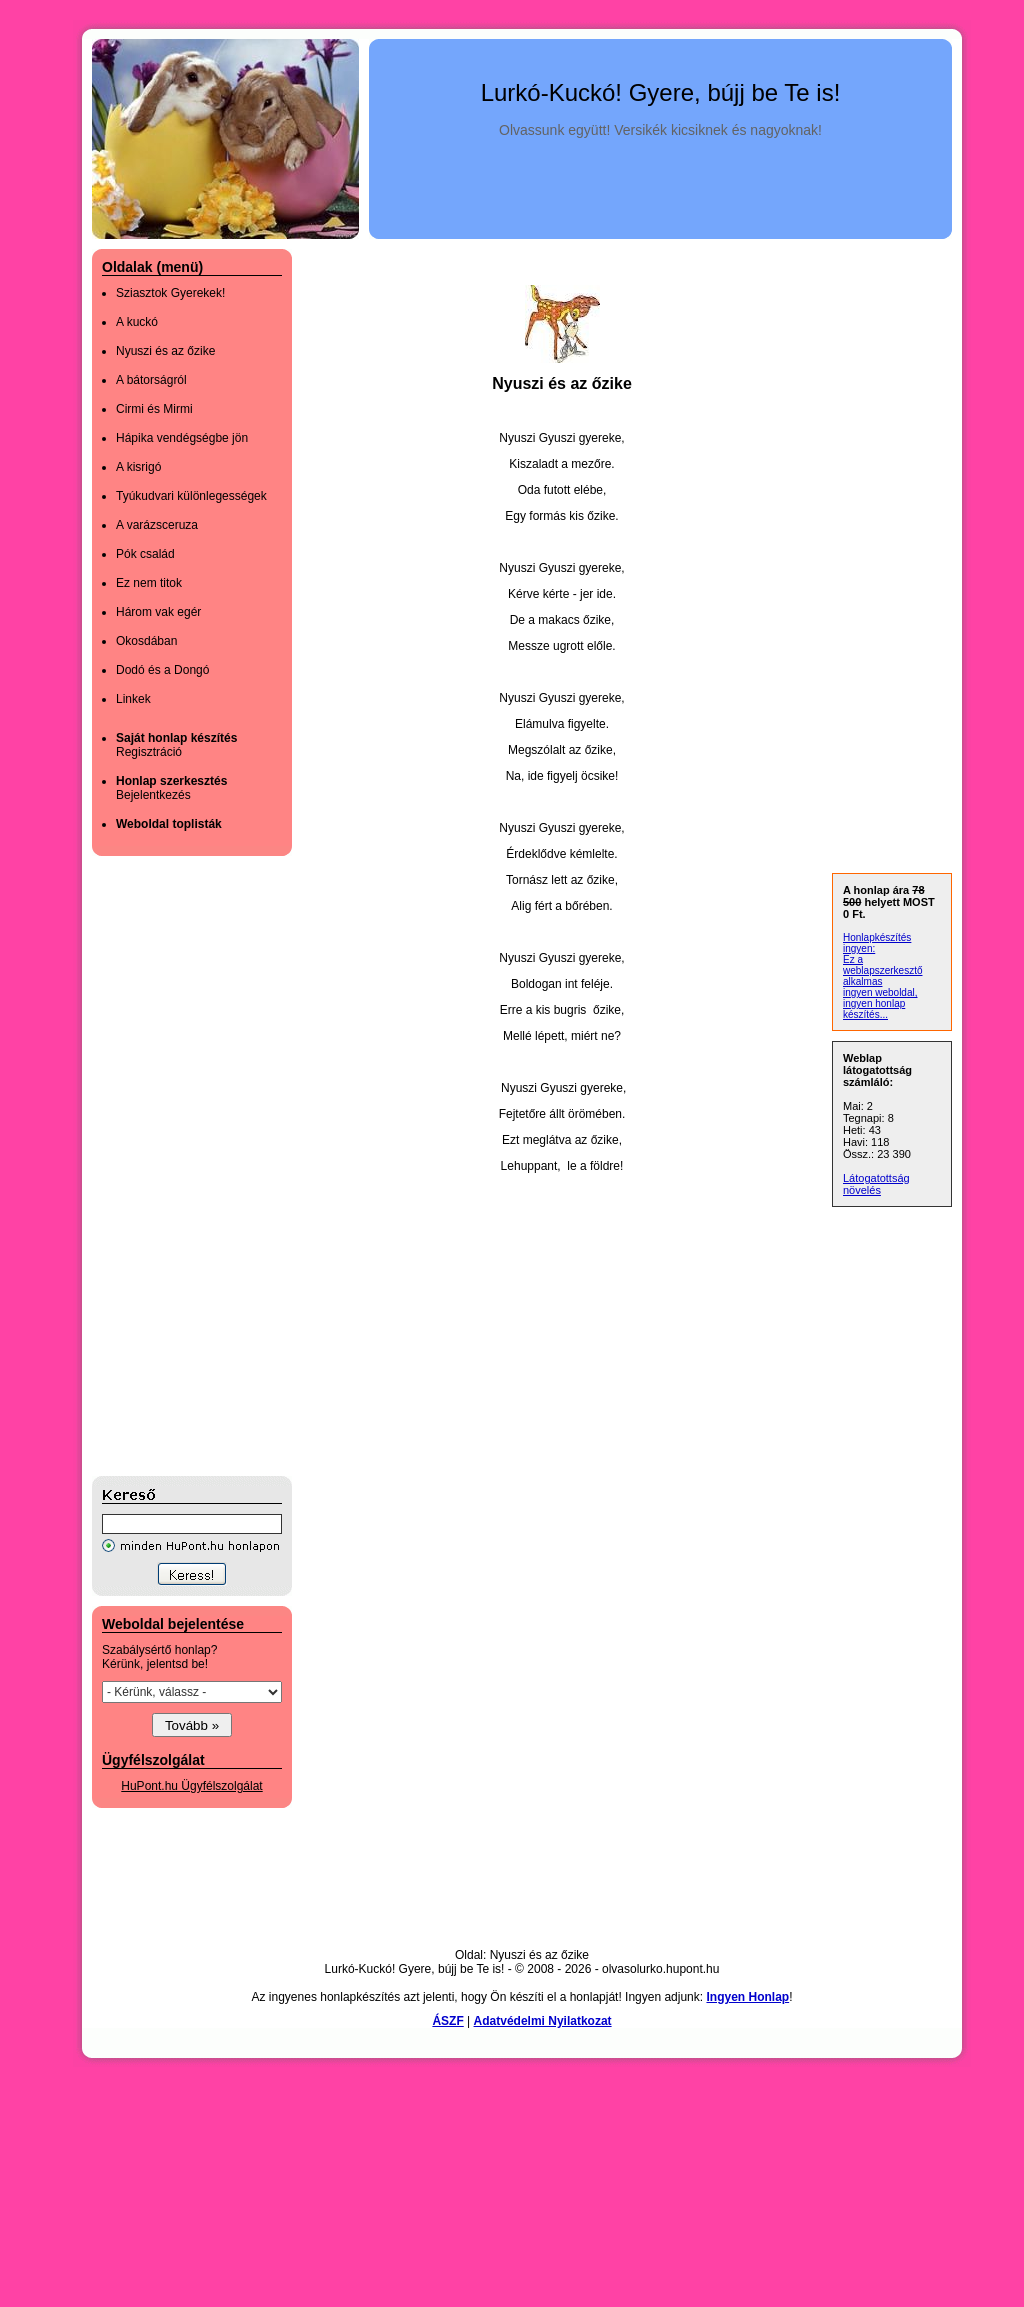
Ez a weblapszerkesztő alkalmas (882, 970)
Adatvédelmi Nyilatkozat (543, 2021)
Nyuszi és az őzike (165, 351)
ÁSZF (447, 2021)
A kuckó (137, 322)
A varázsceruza (157, 525)
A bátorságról (151, 380)
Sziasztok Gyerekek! (170, 293)
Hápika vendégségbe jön (182, 438)
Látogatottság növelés (876, 1184)
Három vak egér (158, 612)
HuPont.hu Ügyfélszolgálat (191, 1786)
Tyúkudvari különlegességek (191, 496)
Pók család (145, 554)
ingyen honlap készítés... (874, 1009)
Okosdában (146, 641)
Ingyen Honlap (747, 1997)
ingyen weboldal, (880, 992)
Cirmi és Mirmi (154, 409)
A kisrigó (138, 467)
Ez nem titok (149, 583)
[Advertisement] (172, 1166)
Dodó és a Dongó (162, 670)
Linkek (133, 699)
